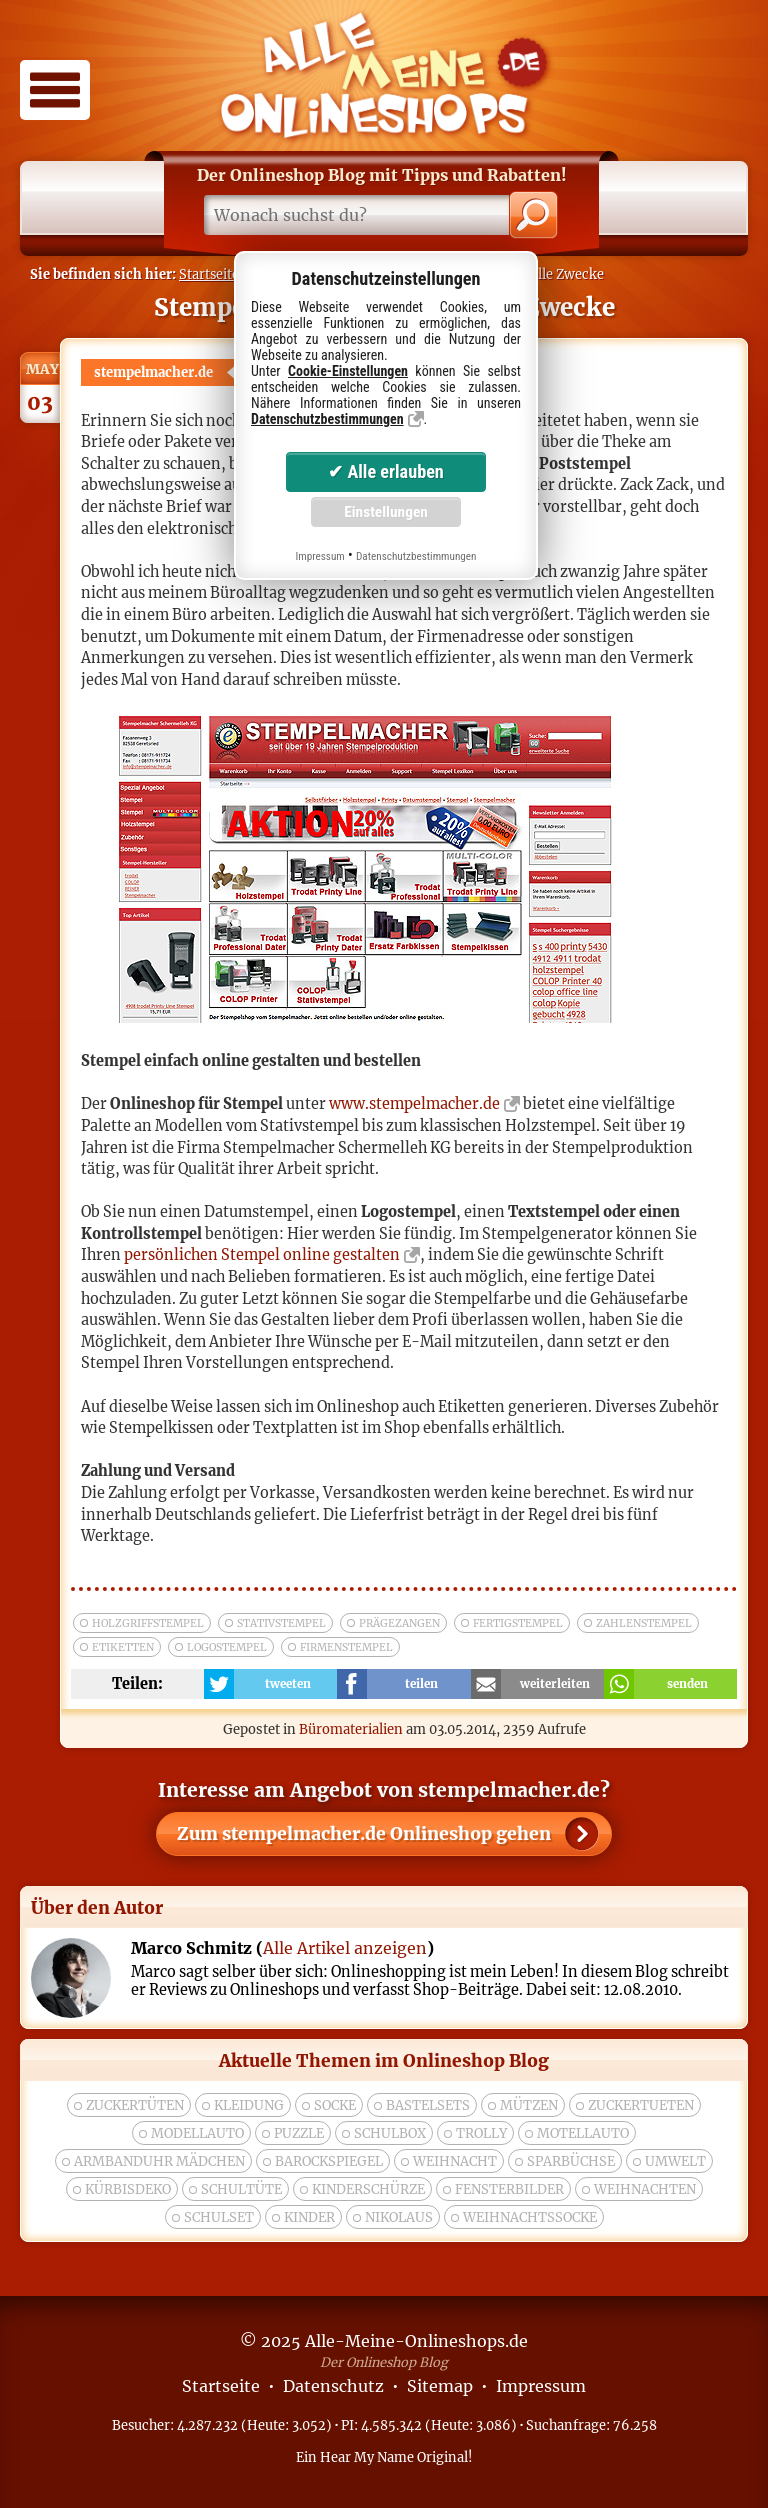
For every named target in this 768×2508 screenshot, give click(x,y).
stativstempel (281, 1623)
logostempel (227, 1647)
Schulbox (390, 2133)
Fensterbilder (509, 2189)
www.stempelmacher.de (414, 1104)
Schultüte (241, 2189)
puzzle (299, 2133)
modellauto (197, 2133)
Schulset (219, 2217)
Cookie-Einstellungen (348, 371)
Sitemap (440, 2386)
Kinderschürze (368, 2189)
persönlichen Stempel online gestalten (262, 1255)
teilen (421, 1684)
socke (335, 2105)
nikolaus (399, 2217)
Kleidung (249, 2105)
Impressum (541, 2386)
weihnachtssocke (530, 2217)
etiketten (123, 1647)
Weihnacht (455, 2161)
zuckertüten (135, 2105)
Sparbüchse (571, 2161)
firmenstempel (346, 1647)
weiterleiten (555, 1684)
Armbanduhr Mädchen (159, 2161)
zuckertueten (641, 2105)
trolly (481, 2133)
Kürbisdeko (128, 2189)
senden (687, 1684)
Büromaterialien (351, 1729)
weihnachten (645, 2189)
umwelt (675, 2161)
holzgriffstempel (148, 1623)
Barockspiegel (329, 2161)
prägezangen (399, 1623)
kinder (309, 2217)
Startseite (209, 274)
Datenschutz (333, 2386)
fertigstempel (518, 1623)
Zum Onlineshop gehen (364, 1834)
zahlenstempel (644, 1623)
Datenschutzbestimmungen (327, 419)
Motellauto (583, 2133)
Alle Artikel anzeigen (345, 1948)
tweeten (288, 1684)
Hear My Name (367, 2457)
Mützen (529, 2105)
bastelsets (428, 2105)
